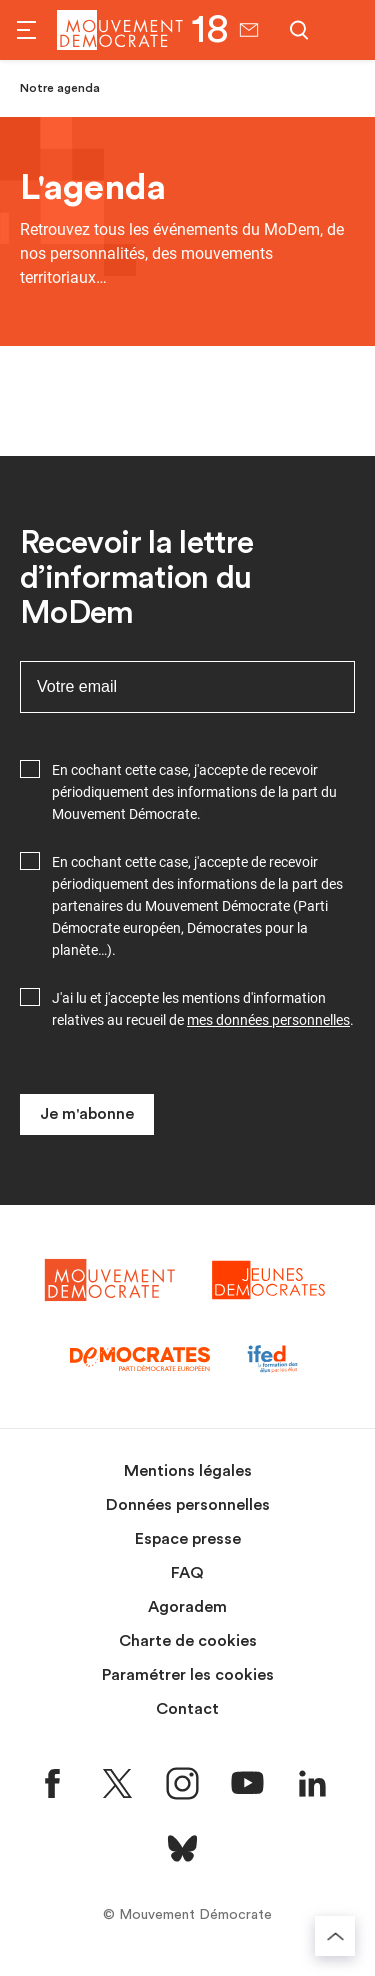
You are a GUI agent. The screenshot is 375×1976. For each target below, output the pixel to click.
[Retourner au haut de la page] (335, 1936)
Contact (187, 1709)
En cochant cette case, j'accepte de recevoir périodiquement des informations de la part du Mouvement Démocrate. (194, 792)
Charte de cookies (188, 1641)
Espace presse (188, 1539)
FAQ (187, 1573)
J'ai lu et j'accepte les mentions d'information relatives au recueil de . (203, 1009)
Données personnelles (188, 1505)
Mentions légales (188, 1471)
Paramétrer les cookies (188, 1675)
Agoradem (187, 1607)
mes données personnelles (268, 1020)
